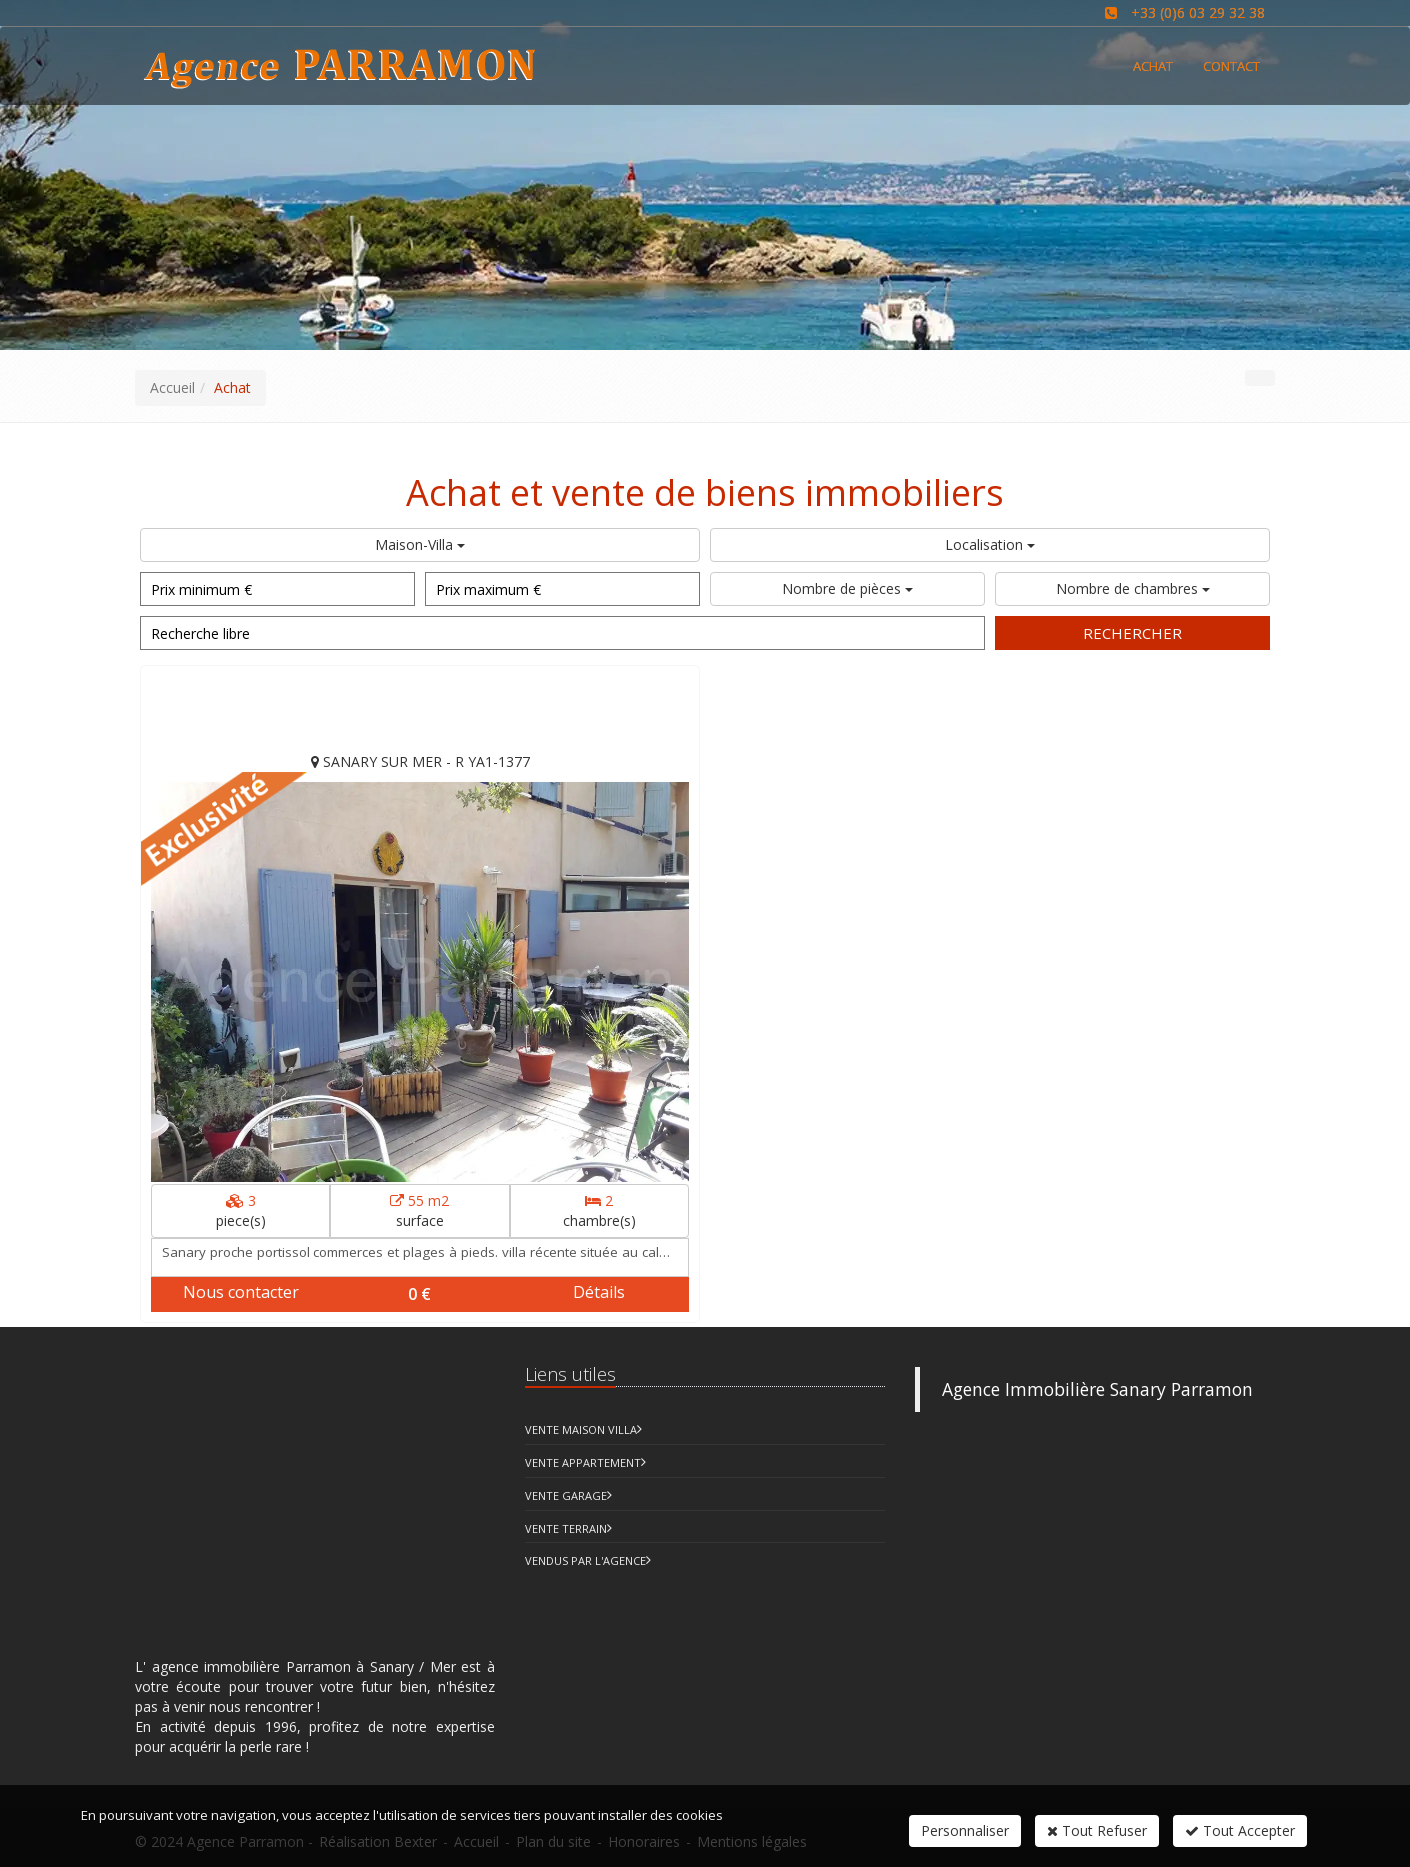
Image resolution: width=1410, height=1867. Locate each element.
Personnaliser (965, 1830)
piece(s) (241, 1210)
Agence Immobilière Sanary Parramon (1097, 1389)
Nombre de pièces (847, 588)
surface (419, 1210)
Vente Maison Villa (581, 1429)
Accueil (172, 387)
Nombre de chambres (1133, 588)
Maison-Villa (420, 544)
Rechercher (1132, 633)
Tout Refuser (1097, 1830)
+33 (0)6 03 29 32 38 (1198, 12)
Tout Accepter (1240, 1830)
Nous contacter (241, 1292)
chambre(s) (599, 1210)
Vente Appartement (583, 1462)
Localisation (990, 544)
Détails (599, 1292)
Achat (1153, 66)
